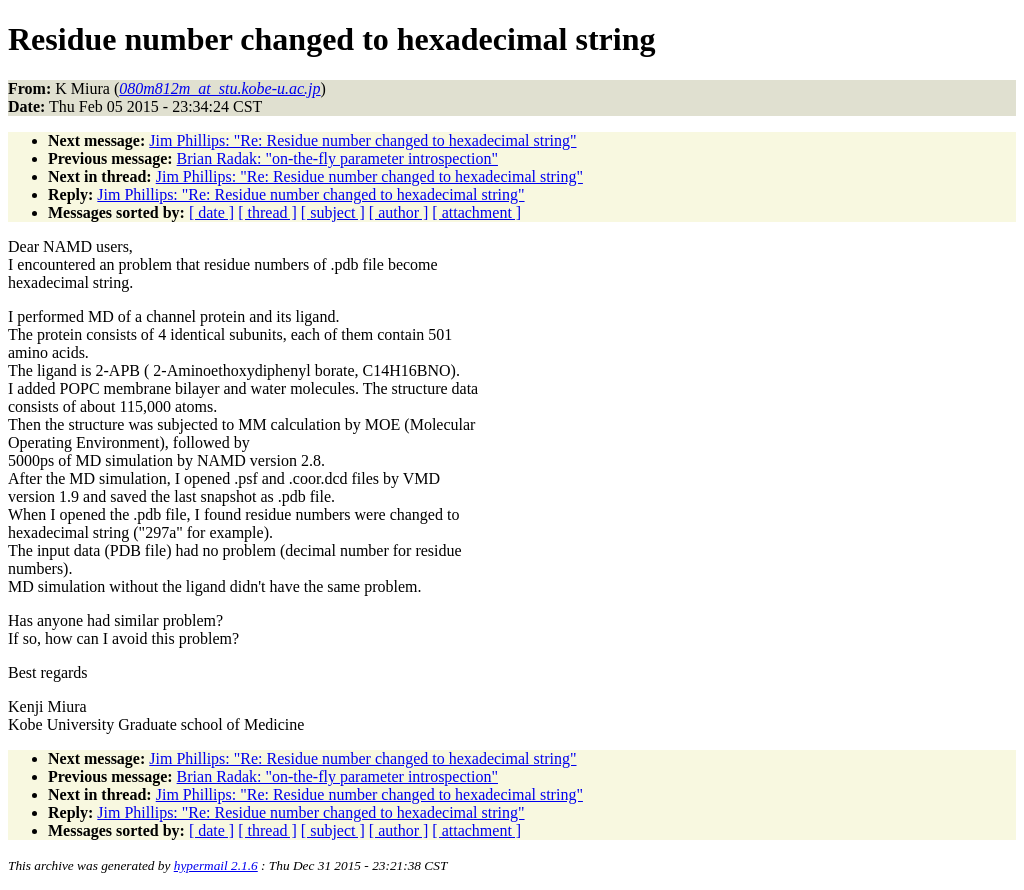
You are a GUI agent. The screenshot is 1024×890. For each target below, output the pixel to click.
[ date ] (211, 212)
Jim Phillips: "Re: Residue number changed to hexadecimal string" (362, 140)
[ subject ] (333, 212)
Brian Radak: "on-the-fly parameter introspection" (337, 158)
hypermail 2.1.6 (216, 865)
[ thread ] (267, 212)
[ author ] (399, 212)
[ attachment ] (476, 212)
